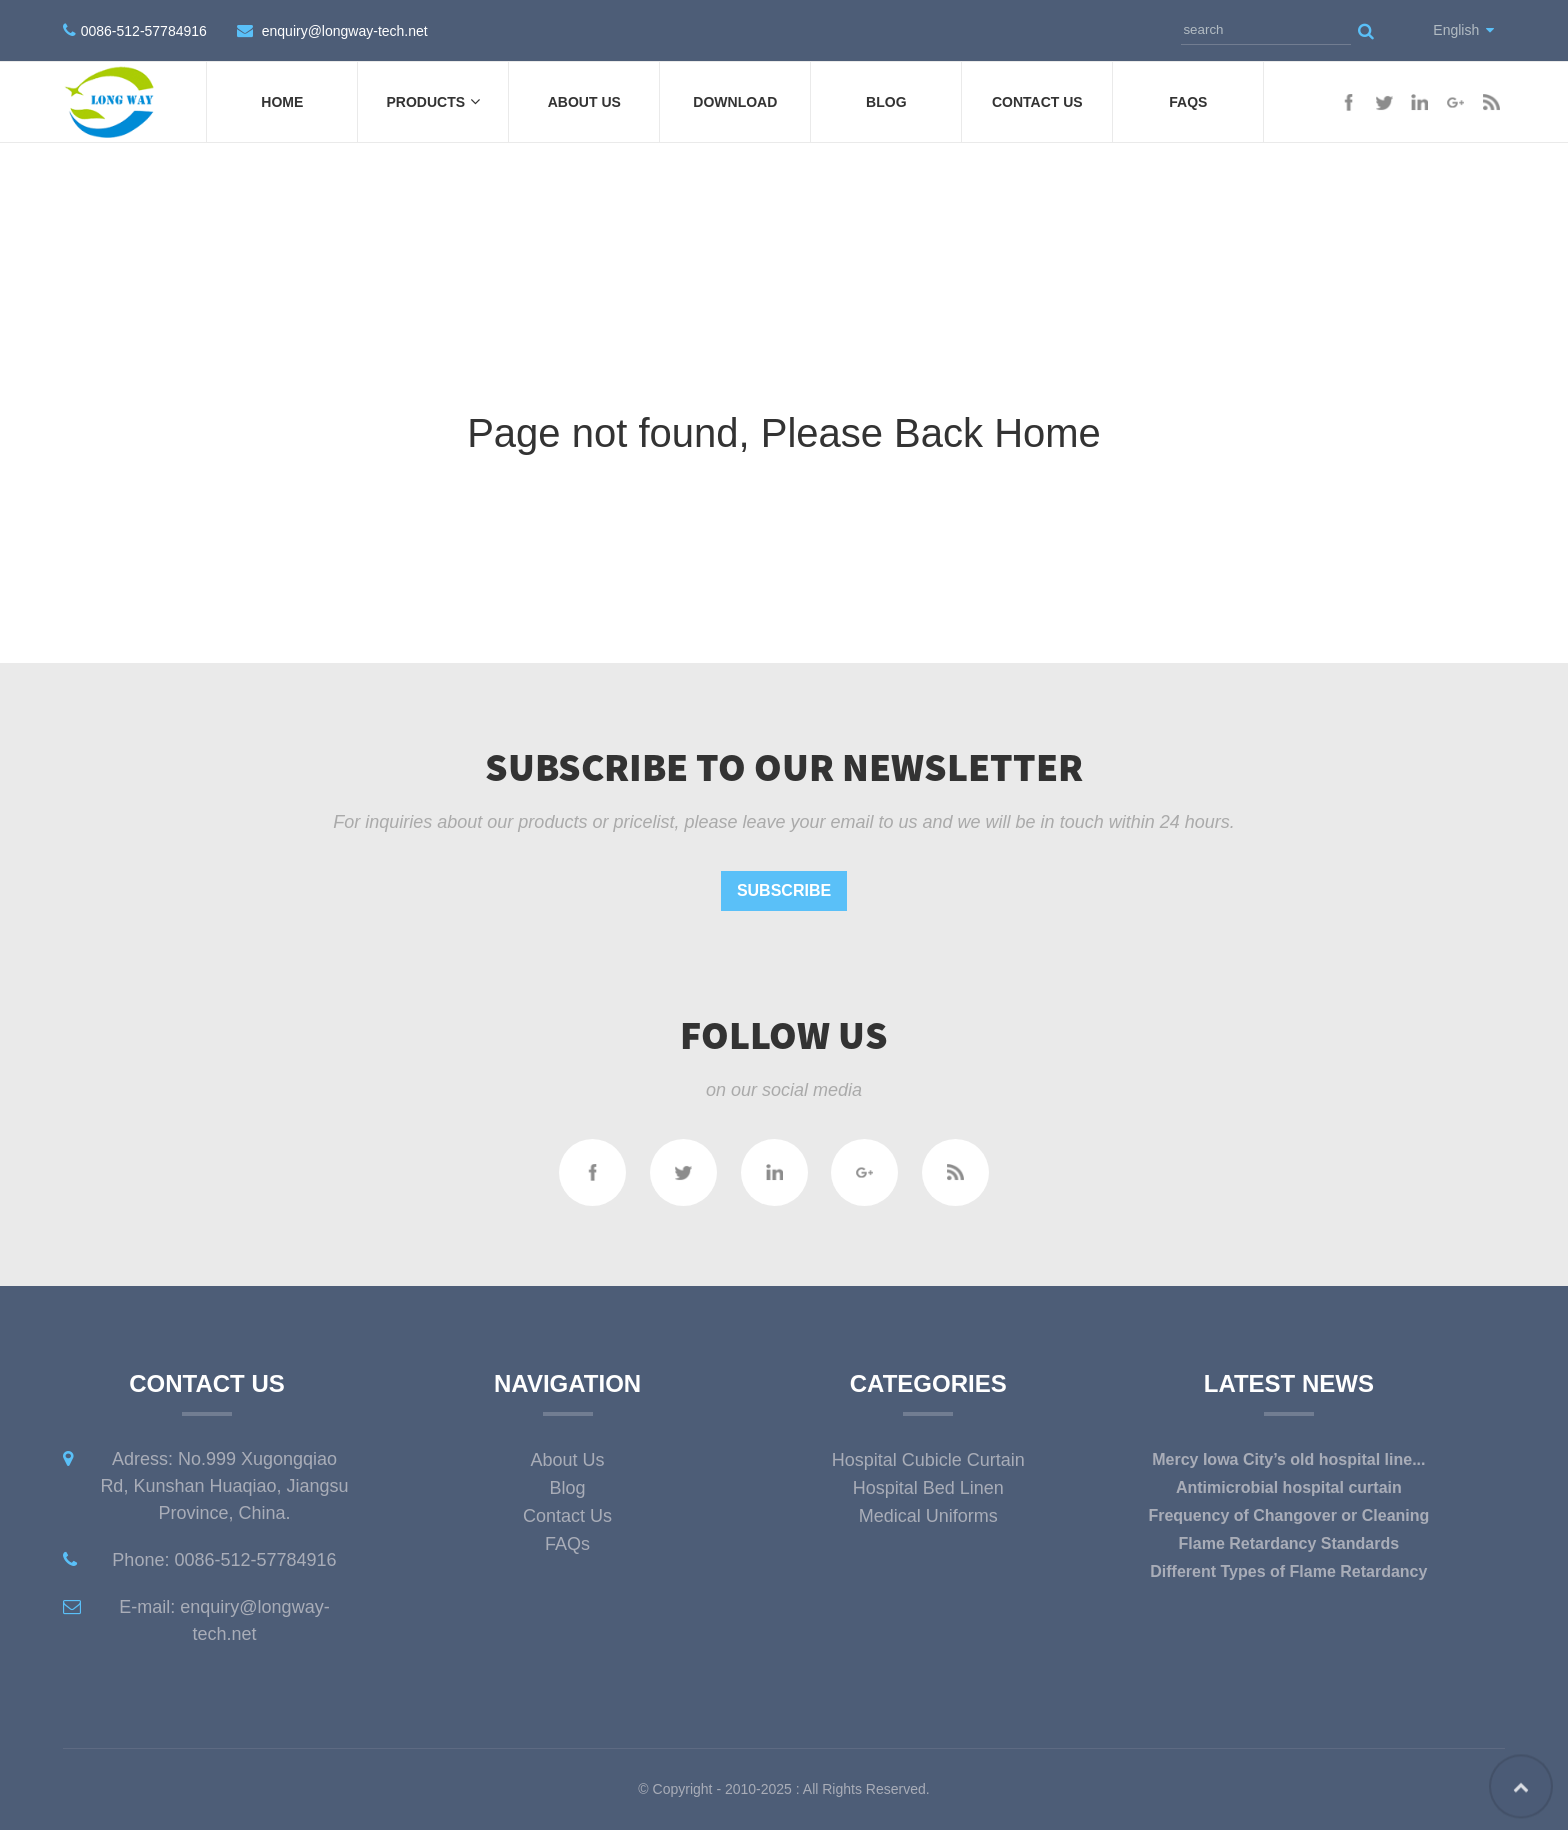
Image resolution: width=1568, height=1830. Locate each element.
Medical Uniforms (928, 1516)
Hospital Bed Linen (928, 1488)
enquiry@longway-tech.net (345, 31)
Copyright (681, 1789)
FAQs (1188, 102)
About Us (584, 102)
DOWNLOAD (735, 102)
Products (434, 101)
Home (282, 102)
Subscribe (784, 890)
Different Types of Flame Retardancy (1288, 1571)
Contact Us (1037, 102)
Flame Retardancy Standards (1289, 1543)
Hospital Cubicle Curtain (928, 1460)
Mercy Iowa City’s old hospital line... (1288, 1459)
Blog (886, 102)
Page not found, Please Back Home (784, 433)
